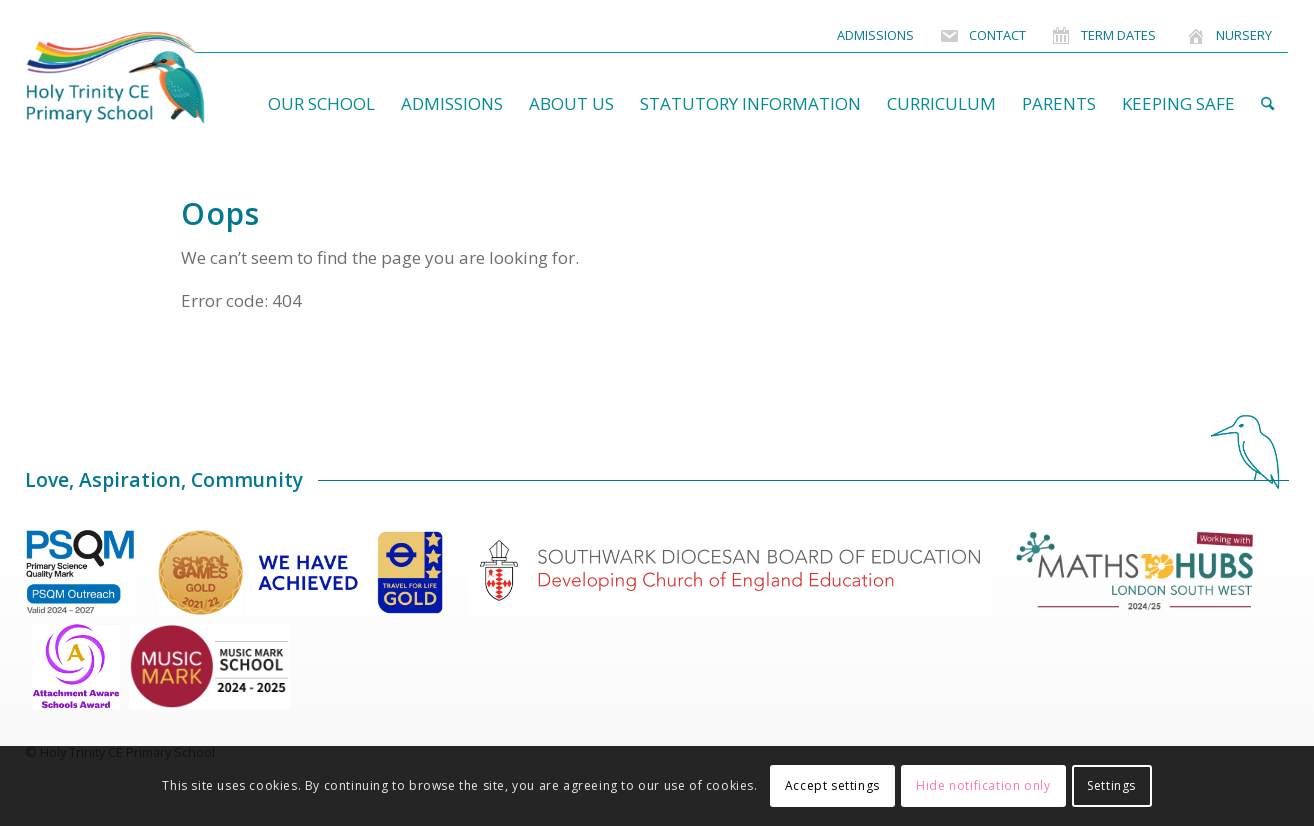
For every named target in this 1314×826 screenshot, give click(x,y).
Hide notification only (983, 785)
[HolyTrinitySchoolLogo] (154, 78)
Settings (1111, 785)
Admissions (875, 35)
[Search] (1267, 104)
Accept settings (832, 785)
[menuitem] (875, 35)
